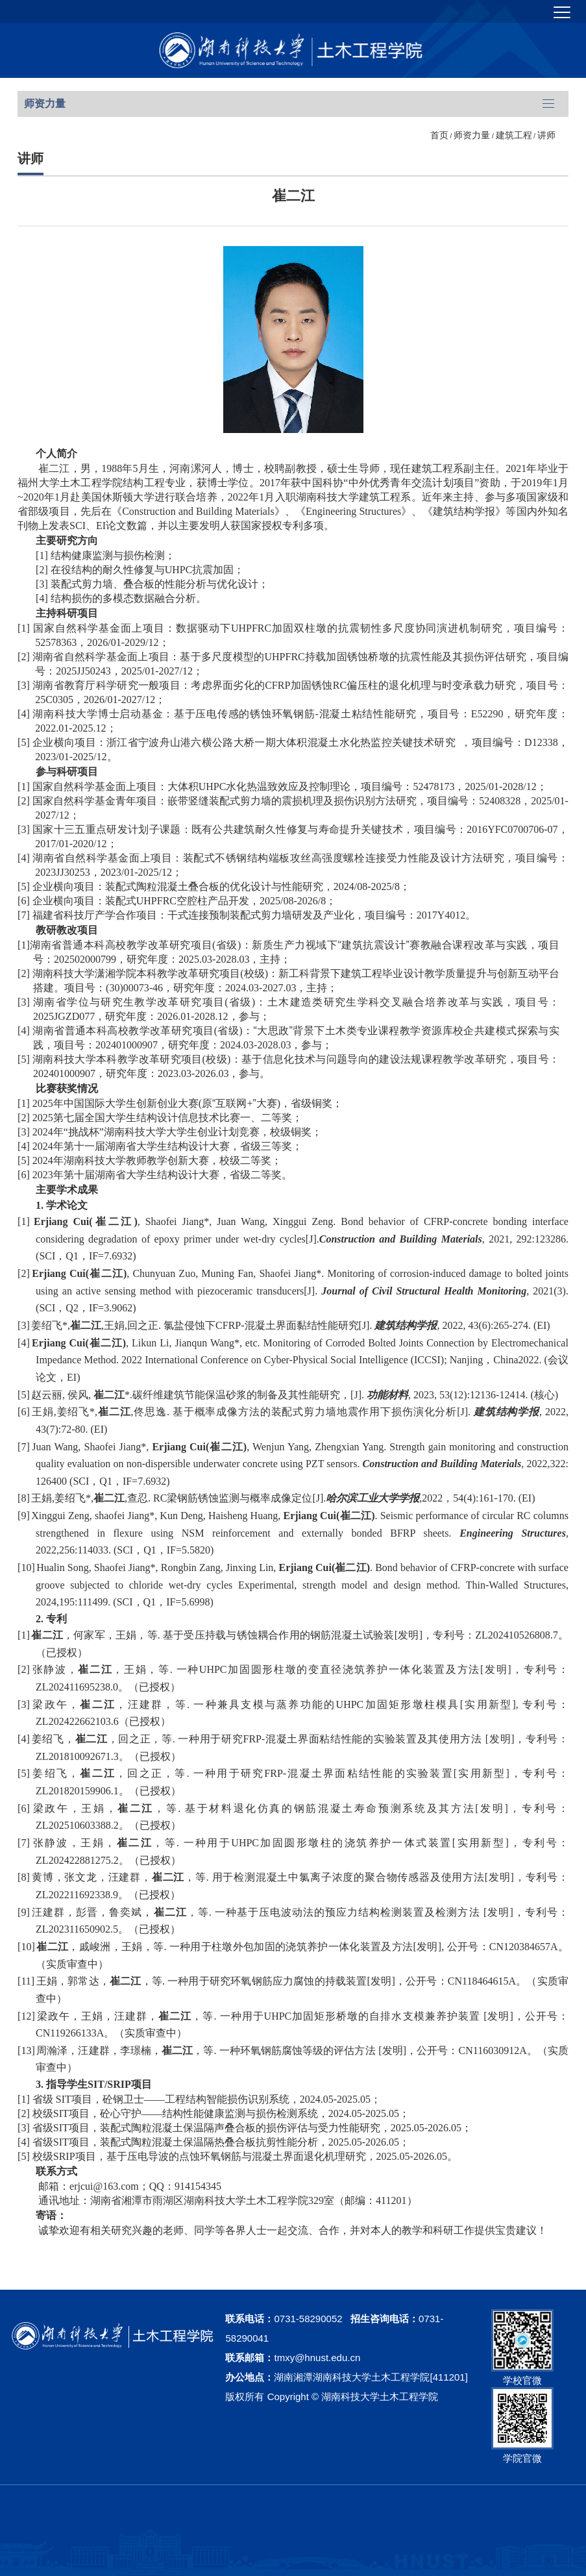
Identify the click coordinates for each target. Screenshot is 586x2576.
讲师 (546, 135)
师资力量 (472, 135)
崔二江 (293, 196)
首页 (439, 135)
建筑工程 (514, 135)
